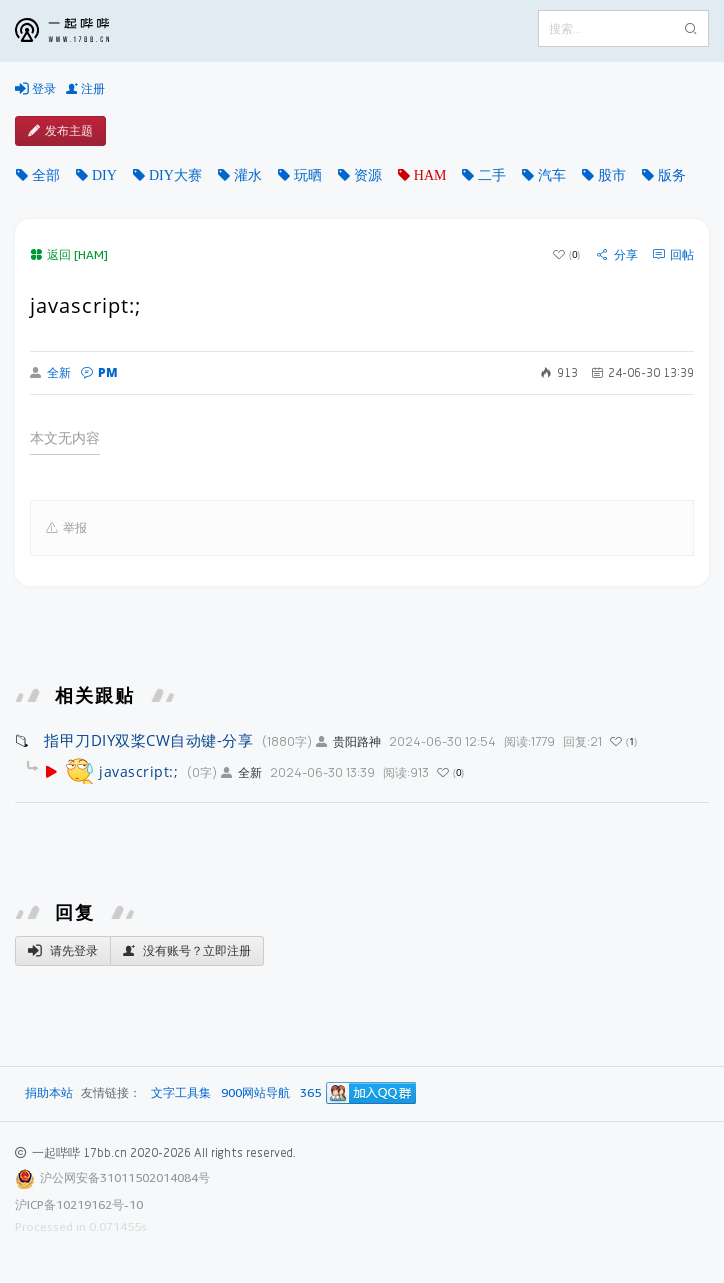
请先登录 (63, 951)
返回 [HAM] (69, 254)
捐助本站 (49, 1092)
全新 (50, 373)
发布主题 (60, 131)
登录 (35, 89)
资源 (368, 175)
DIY (104, 175)
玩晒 (308, 175)
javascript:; (138, 771)
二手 (492, 175)
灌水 (248, 175)
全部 (46, 175)
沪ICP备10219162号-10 (79, 1204)
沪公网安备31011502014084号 (125, 1177)
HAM (430, 175)
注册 (85, 89)
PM (99, 372)
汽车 (552, 175)
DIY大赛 (175, 175)
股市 (612, 175)
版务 (672, 175)
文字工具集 (181, 1093)
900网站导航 (255, 1093)
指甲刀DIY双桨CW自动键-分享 (148, 740)
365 (310, 1093)
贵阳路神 (348, 741)
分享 (617, 255)
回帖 (673, 255)
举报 (66, 528)
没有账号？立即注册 (187, 951)
